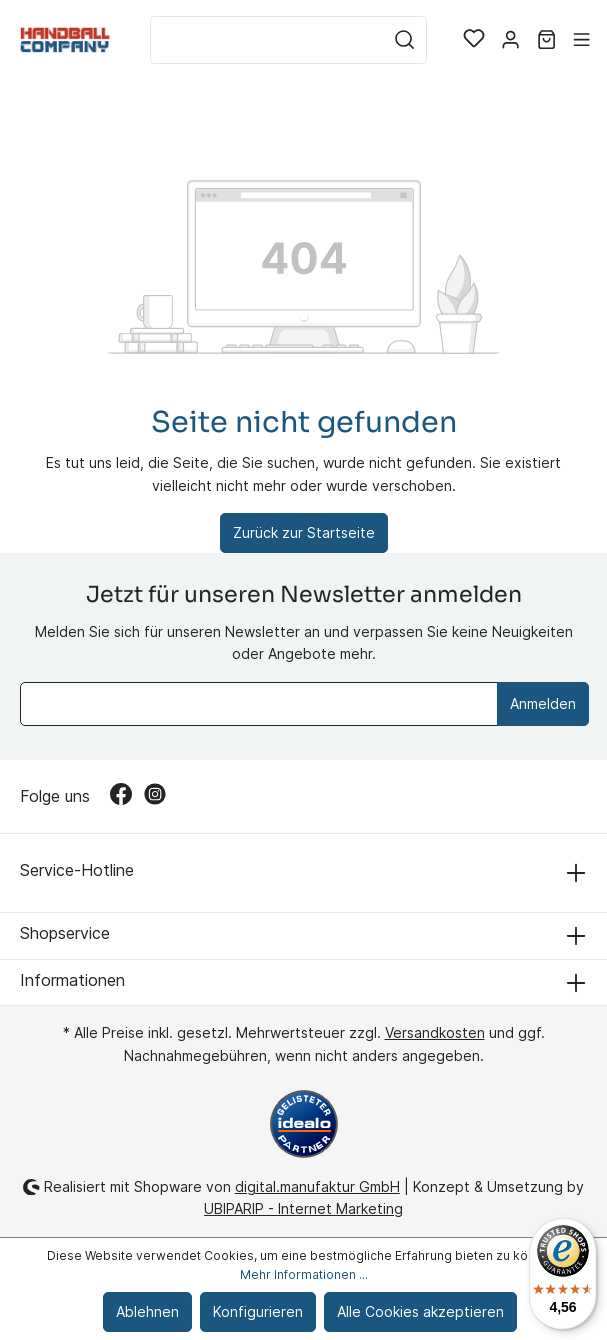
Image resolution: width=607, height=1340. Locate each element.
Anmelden (543, 703)
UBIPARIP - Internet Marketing (303, 1208)
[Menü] (581, 40)
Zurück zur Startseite (304, 532)
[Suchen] (405, 40)
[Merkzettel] (474, 40)
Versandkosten (435, 1032)
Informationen (72, 980)
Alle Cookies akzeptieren (420, 1311)
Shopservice (65, 933)
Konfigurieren (258, 1311)
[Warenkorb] (546, 40)
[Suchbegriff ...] (267, 40)
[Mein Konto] (510, 40)
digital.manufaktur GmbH (317, 1186)
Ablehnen (147, 1311)
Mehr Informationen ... (304, 1274)
